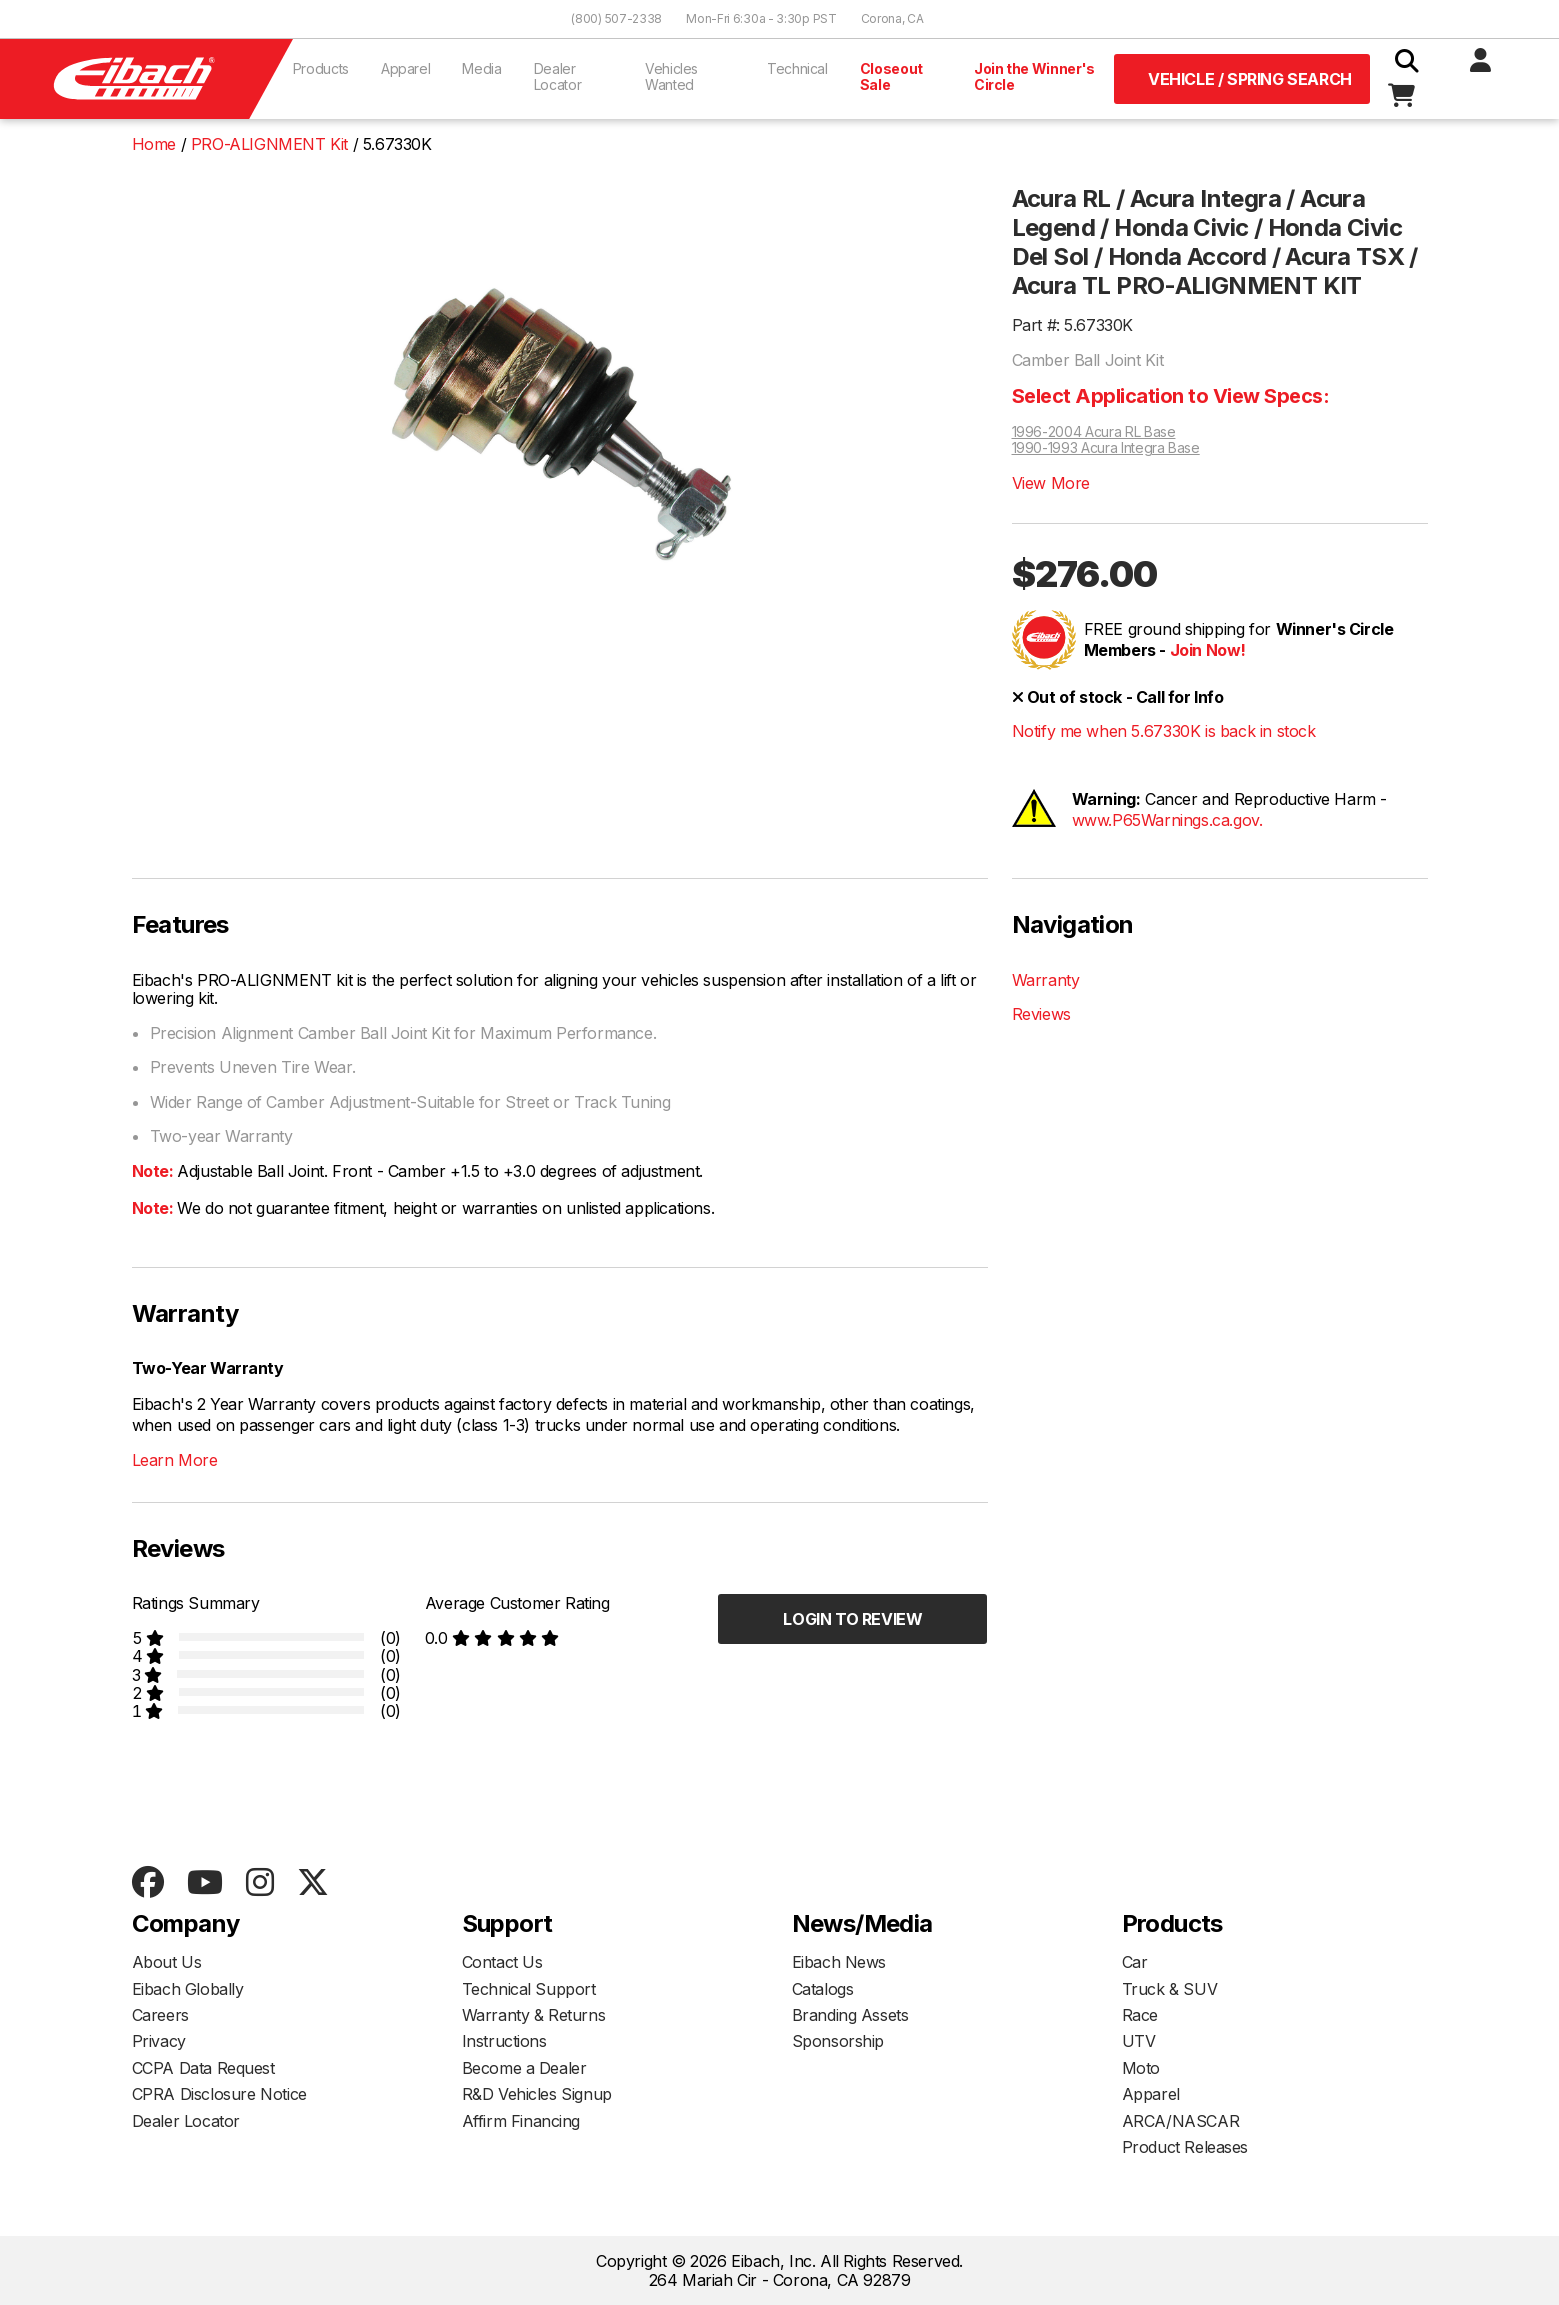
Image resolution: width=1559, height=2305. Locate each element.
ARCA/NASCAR (1181, 2121)
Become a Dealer (524, 2068)
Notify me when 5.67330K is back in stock (1164, 731)
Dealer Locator (558, 76)
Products (321, 68)
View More (1051, 483)
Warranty (1046, 980)
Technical (797, 68)
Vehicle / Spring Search (1250, 79)
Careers (160, 2015)
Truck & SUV (1170, 1989)
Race (1140, 2015)
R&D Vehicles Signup (537, 2094)
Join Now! (1208, 650)
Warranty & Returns (534, 2015)
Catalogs (823, 1989)
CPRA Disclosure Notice (219, 2094)
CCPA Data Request (203, 2068)
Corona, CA (892, 18)
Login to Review (852, 1619)
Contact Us (502, 1962)
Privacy (159, 2041)
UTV (1139, 2041)
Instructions (504, 2041)
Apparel (406, 68)
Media (481, 68)
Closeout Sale (891, 76)
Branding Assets (850, 2015)
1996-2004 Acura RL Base (1094, 432)
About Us (167, 1962)
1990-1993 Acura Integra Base (1106, 448)
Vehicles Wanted (671, 76)
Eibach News (839, 1962)
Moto (1141, 2068)
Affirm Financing (521, 2121)
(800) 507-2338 (616, 18)
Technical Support (529, 1989)
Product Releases (1185, 2147)
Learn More (175, 1460)
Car (1135, 1962)
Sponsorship (838, 2041)
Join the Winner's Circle (1034, 76)
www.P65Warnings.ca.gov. (1167, 820)
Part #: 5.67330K (1073, 325)
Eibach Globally (188, 1989)
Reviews (1041, 1014)
